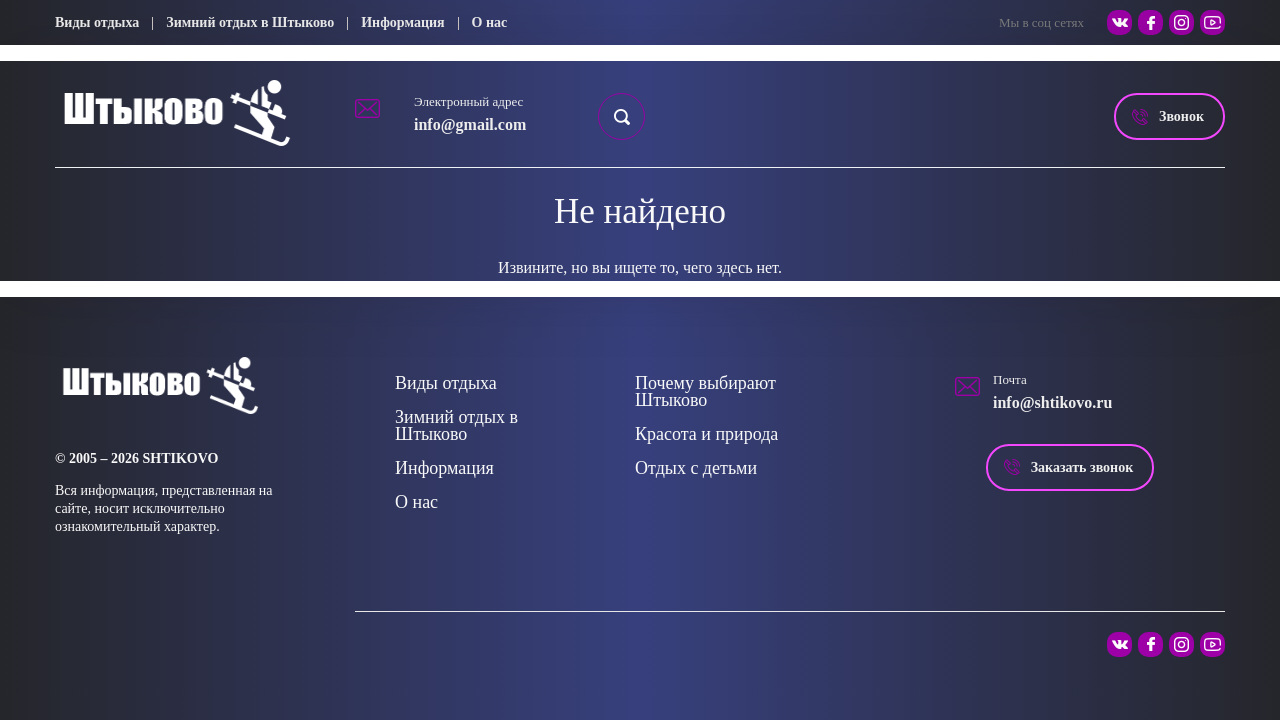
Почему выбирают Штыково (705, 391)
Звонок (1181, 116)
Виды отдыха (97, 22)
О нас (490, 22)
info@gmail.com (470, 124)
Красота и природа (706, 434)
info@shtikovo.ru (1052, 402)
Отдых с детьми (696, 468)
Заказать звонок (1082, 467)
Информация (402, 22)
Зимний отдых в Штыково (250, 22)
